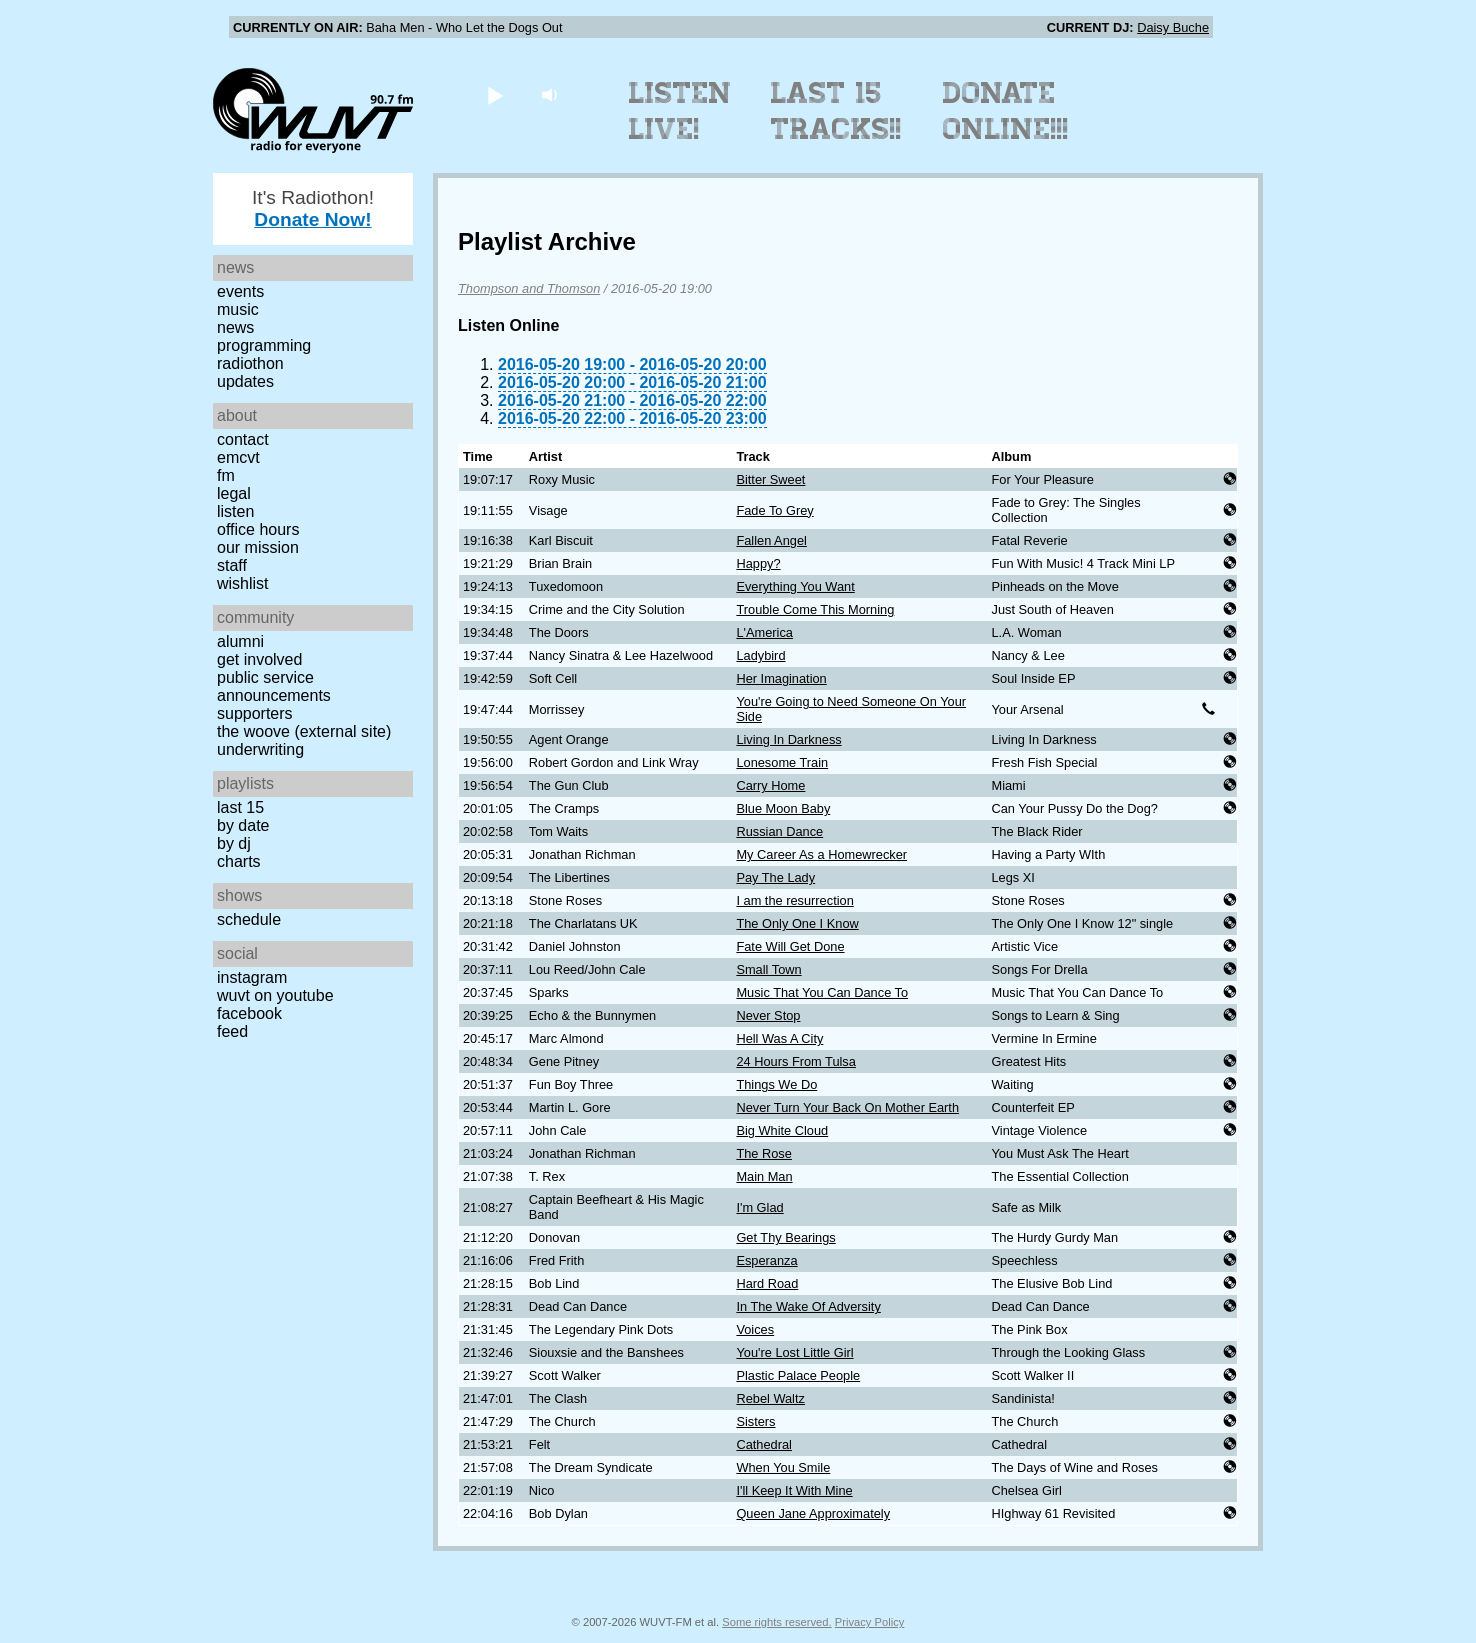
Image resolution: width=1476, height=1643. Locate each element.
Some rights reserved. (776, 1622)
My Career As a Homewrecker (821, 854)
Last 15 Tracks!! (836, 111)
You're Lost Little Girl (794, 1352)
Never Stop (768, 1015)
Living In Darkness (788, 739)
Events (240, 291)
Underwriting (260, 749)
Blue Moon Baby (783, 808)
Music (238, 309)
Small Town (768, 969)
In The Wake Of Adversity (808, 1306)
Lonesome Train (782, 762)
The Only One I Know (797, 923)
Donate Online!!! (1006, 111)
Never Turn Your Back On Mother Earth (847, 1107)
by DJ (234, 843)
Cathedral (764, 1444)
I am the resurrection (794, 900)
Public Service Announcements (274, 686)
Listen (235, 511)
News (235, 327)
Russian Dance (779, 831)
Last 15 (240, 807)
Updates (245, 381)
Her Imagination (781, 678)
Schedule (249, 919)
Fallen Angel (771, 540)
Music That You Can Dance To (822, 992)
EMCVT (238, 457)
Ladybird (760, 655)
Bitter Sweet (770, 479)
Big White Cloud (782, 1130)
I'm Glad (759, 1207)
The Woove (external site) (304, 731)
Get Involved (259, 659)
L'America (764, 632)
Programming (264, 345)
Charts (239, 861)
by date (243, 825)
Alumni (240, 641)
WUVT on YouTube (275, 995)
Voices (755, 1329)
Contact (243, 439)
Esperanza (766, 1260)
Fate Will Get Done (790, 946)
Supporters (255, 713)
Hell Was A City (779, 1038)
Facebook (249, 1013)
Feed (232, 1031)
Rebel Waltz (770, 1398)
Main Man (764, 1176)
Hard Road (767, 1283)
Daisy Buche (1173, 27)
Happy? (758, 563)
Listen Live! (680, 111)
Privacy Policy (870, 1622)
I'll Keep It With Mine (794, 1490)
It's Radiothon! (313, 208)
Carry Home (770, 785)
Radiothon (250, 363)
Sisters (755, 1421)
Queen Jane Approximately (813, 1513)
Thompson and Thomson (529, 288)
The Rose (763, 1153)
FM (226, 475)
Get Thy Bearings (785, 1237)
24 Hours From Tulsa (795, 1061)
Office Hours (258, 529)
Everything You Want (795, 586)
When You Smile (783, 1467)
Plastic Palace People (798, 1375)
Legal (234, 493)
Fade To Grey (774, 510)
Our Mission (258, 547)
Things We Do (776, 1084)
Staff (232, 565)
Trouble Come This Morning (815, 609)
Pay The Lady (775, 877)
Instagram (252, 977)
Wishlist (243, 583)
